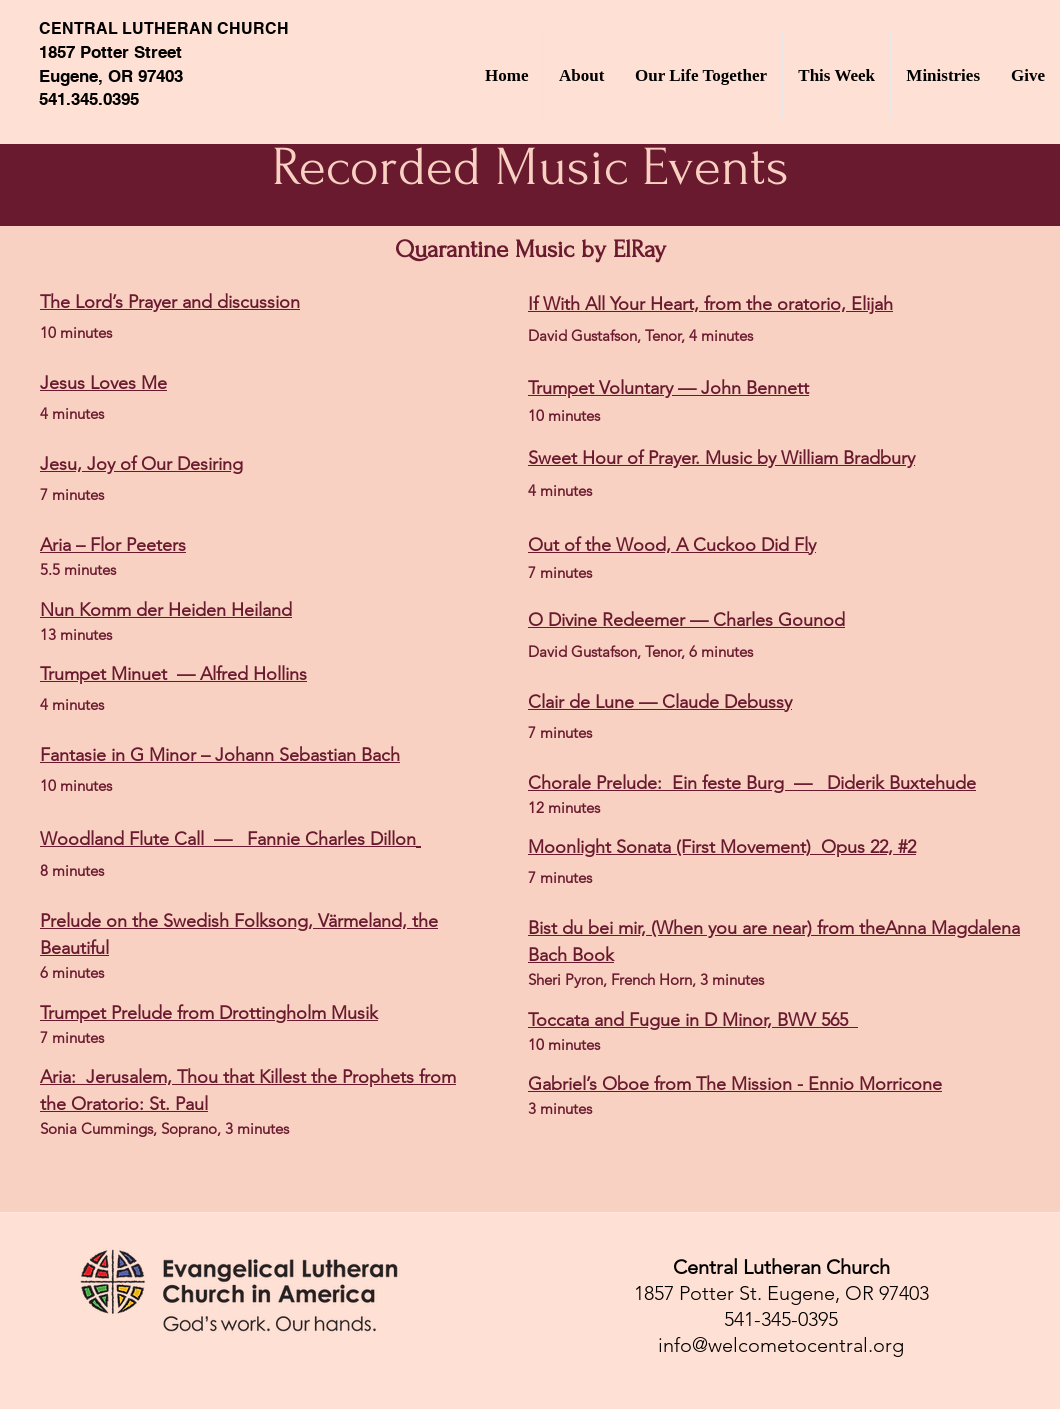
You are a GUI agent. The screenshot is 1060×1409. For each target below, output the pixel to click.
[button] (581, 76)
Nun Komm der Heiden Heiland (166, 610)
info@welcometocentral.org (781, 1345)
